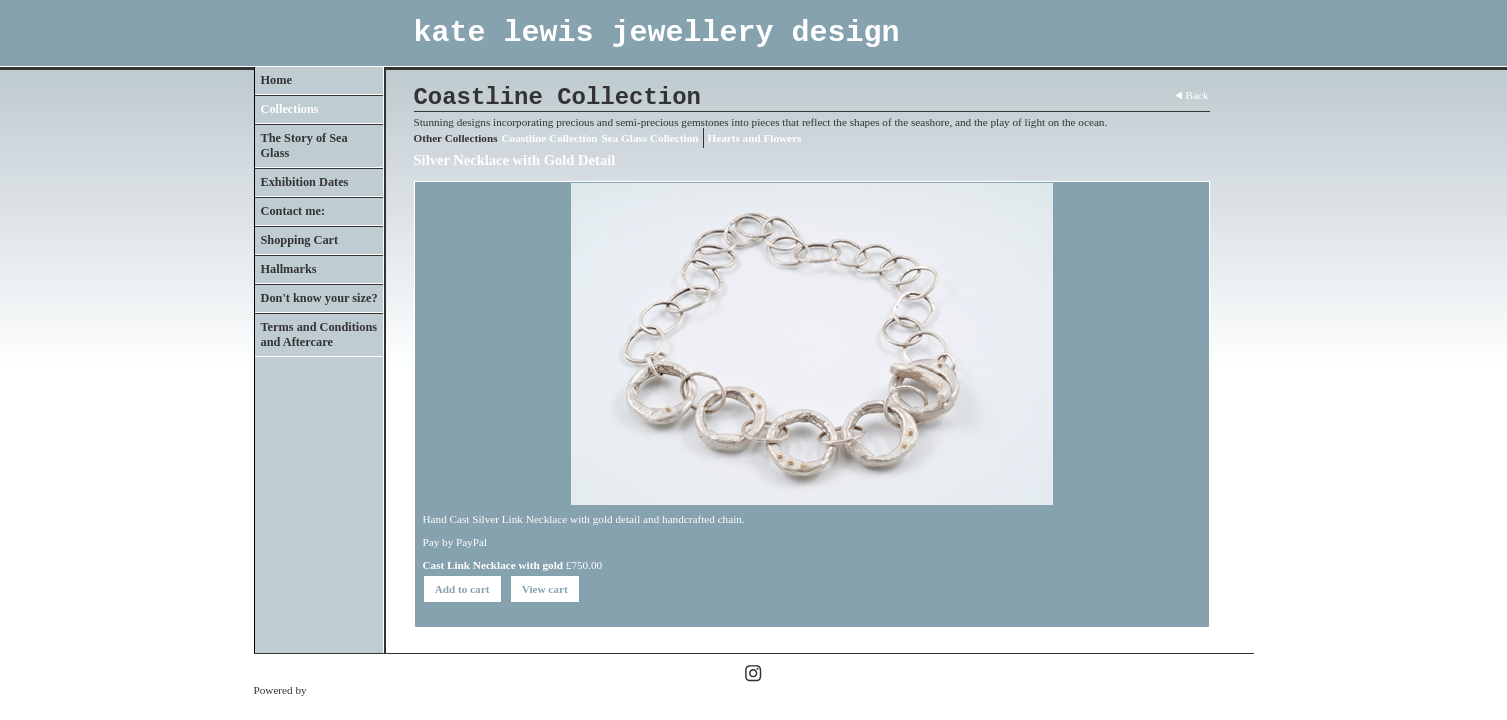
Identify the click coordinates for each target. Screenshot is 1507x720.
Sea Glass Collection (650, 138)
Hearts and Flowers (755, 138)
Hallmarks (289, 269)
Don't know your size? (319, 298)
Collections (290, 109)
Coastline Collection (550, 138)
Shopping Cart (300, 240)
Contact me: (293, 211)
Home (276, 80)
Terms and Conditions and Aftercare (319, 334)
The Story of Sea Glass (304, 145)
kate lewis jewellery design (657, 33)
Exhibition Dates (305, 182)
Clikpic (325, 690)
